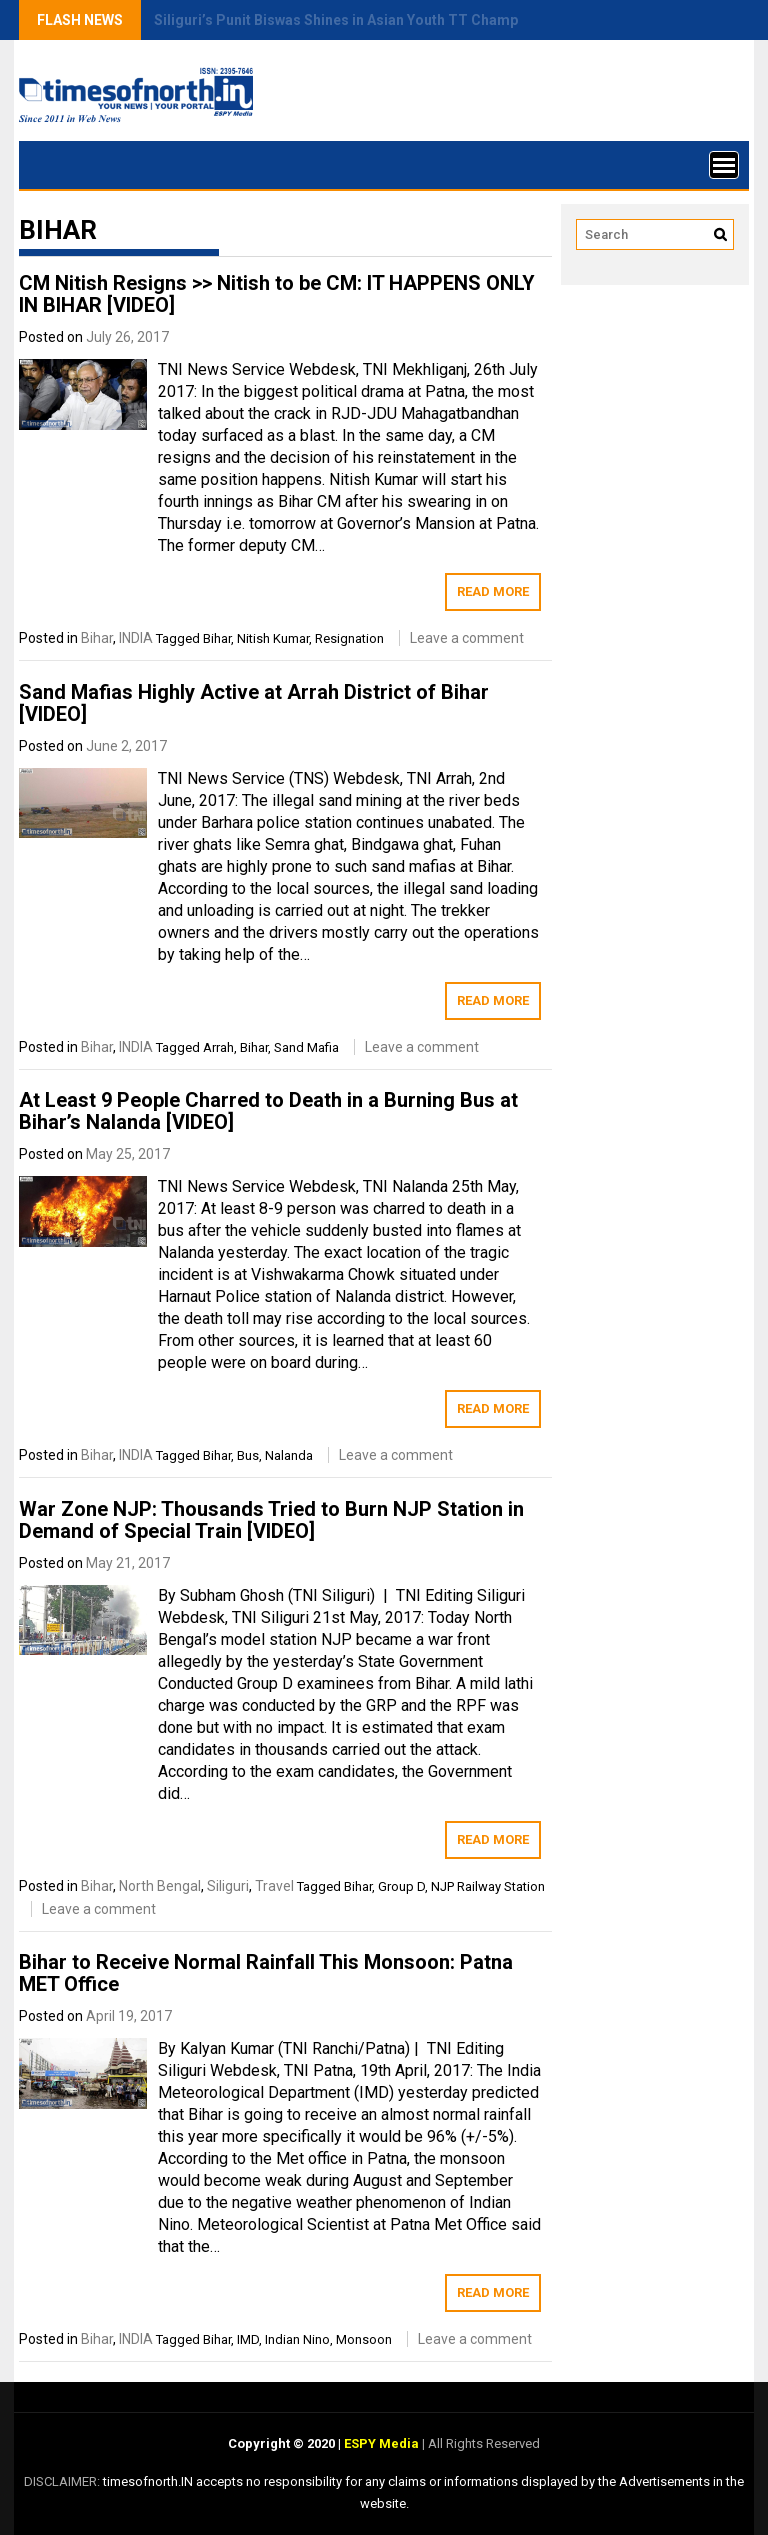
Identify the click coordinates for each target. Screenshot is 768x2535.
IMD (248, 2339)
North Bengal (160, 1886)
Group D (401, 1886)
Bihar (97, 638)
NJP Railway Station (488, 1886)
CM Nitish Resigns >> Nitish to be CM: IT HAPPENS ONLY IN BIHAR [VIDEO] (277, 294)
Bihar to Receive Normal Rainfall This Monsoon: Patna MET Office (266, 1973)
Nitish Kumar (273, 638)
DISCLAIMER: (63, 2481)
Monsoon (364, 2339)
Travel (274, 1886)
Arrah (218, 1047)
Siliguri (228, 1886)
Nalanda (289, 1455)
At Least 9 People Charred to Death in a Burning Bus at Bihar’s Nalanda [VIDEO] (268, 1111)
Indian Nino (297, 2339)
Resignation (349, 638)
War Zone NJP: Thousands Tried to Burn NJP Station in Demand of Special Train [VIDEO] (271, 1520)
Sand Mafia (306, 1047)
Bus (248, 1455)
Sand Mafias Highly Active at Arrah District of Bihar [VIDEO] (254, 703)
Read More (493, 591)
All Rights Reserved (482, 2443)
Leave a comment (467, 638)
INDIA (136, 638)
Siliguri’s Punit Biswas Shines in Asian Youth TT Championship (360, 20)
